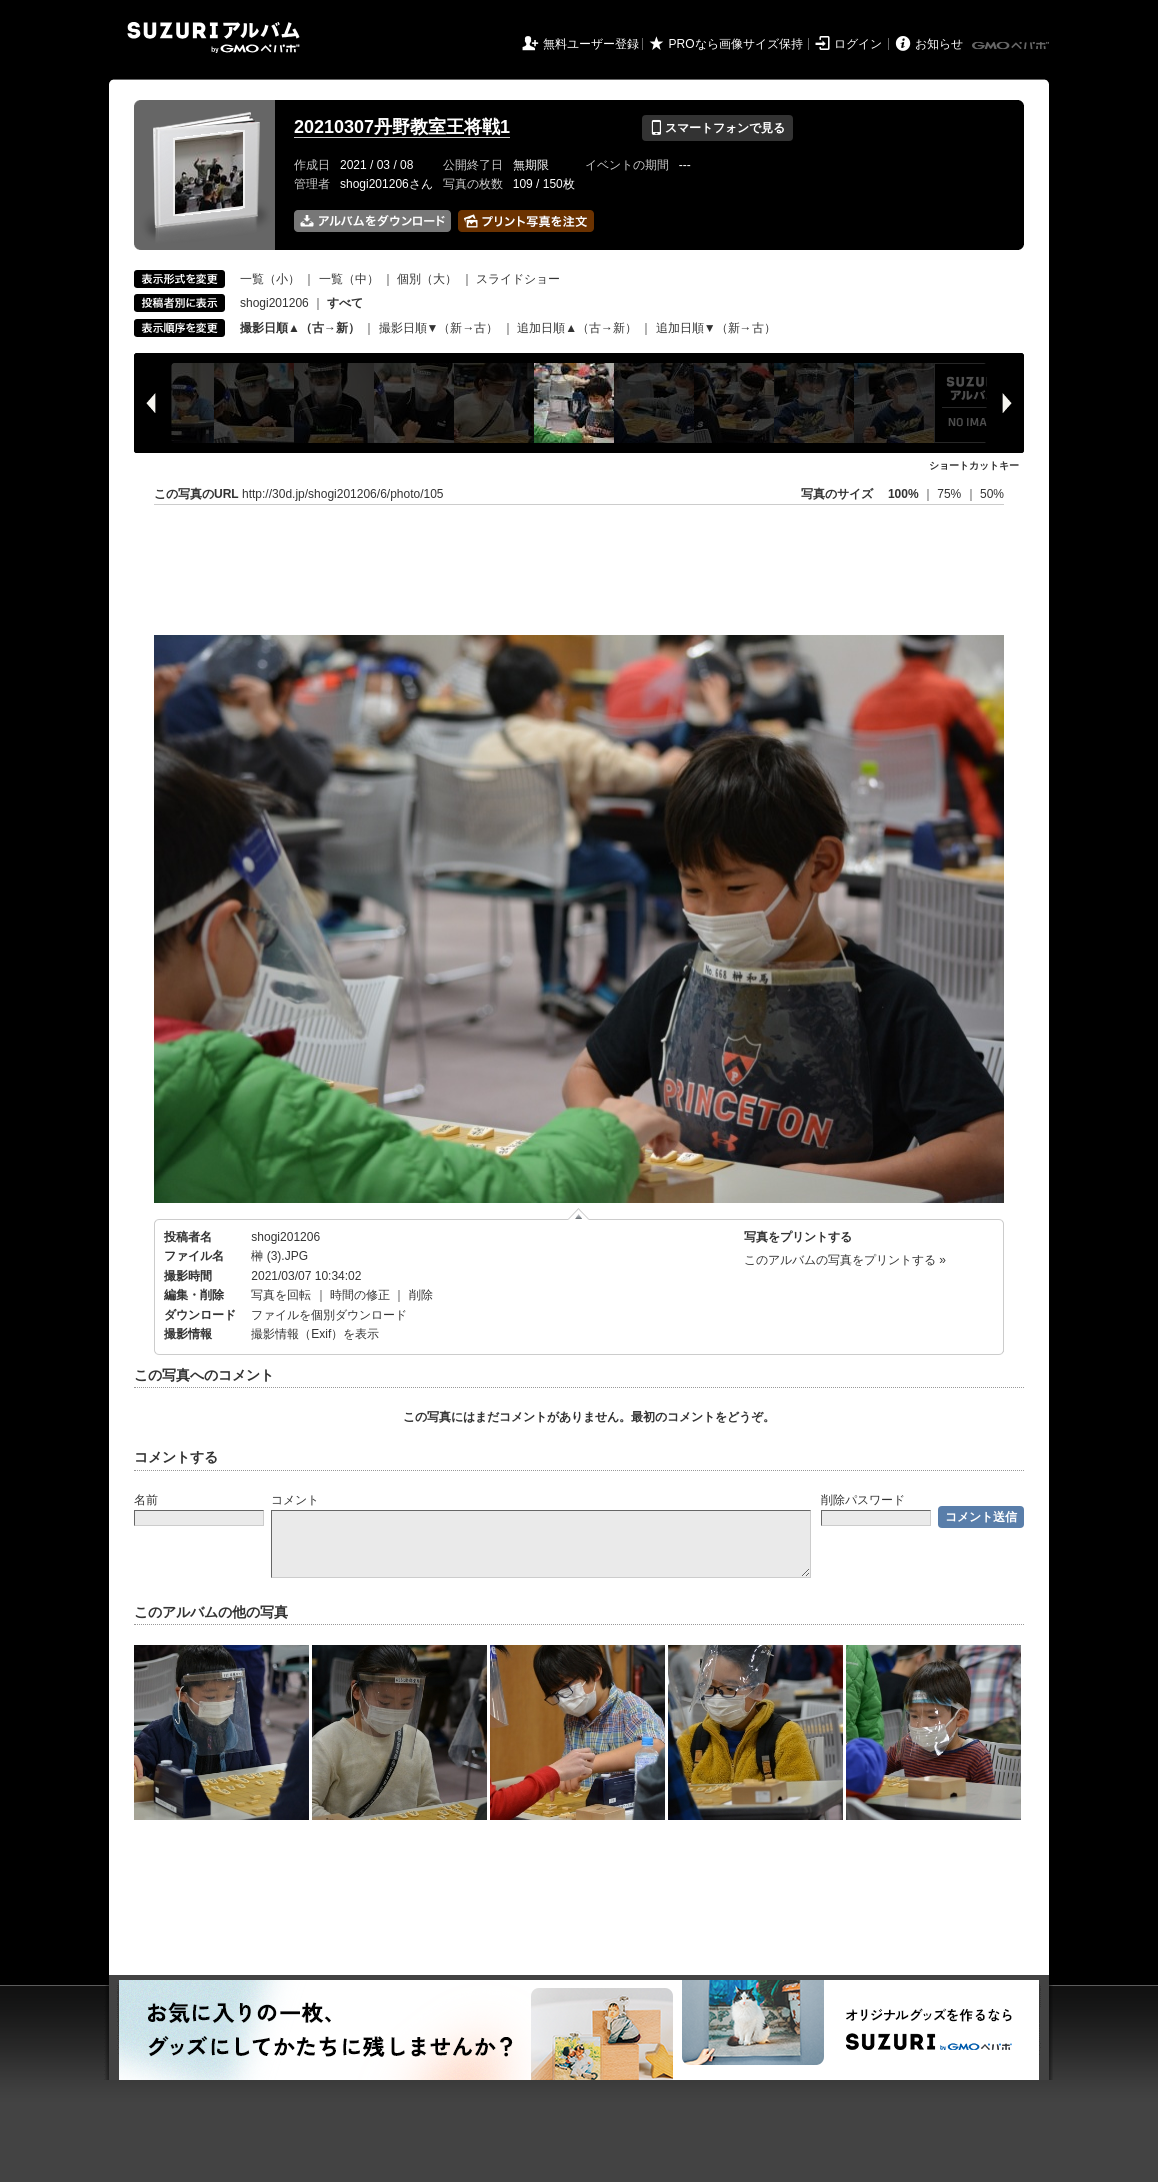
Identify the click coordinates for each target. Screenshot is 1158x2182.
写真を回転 (281, 1295)
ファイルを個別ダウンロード (329, 1315)
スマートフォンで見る (717, 128)
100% (903, 494)
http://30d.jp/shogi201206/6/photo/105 (343, 494)
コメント (295, 1500)
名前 (146, 1500)
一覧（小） (270, 279)
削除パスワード (863, 1500)
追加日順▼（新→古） (716, 328)
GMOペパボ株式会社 (1012, 46)
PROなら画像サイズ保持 (736, 44)
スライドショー (518, 279)
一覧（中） (349, 279)
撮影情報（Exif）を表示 (315, 1334)
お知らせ (939, 44)
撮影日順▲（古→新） (300, 328)
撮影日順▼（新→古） (439, 328)
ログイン (858, 44)
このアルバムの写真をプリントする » (845, 1260)
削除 (421, 1295)
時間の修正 (360, 1295)
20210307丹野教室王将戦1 (402, 127)
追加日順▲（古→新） (577, 328)
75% (950, 494)
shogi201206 (274, 303)
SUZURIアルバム (213, 37)
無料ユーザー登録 (591, 44)
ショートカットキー (974, 465)
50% (992, 494)
